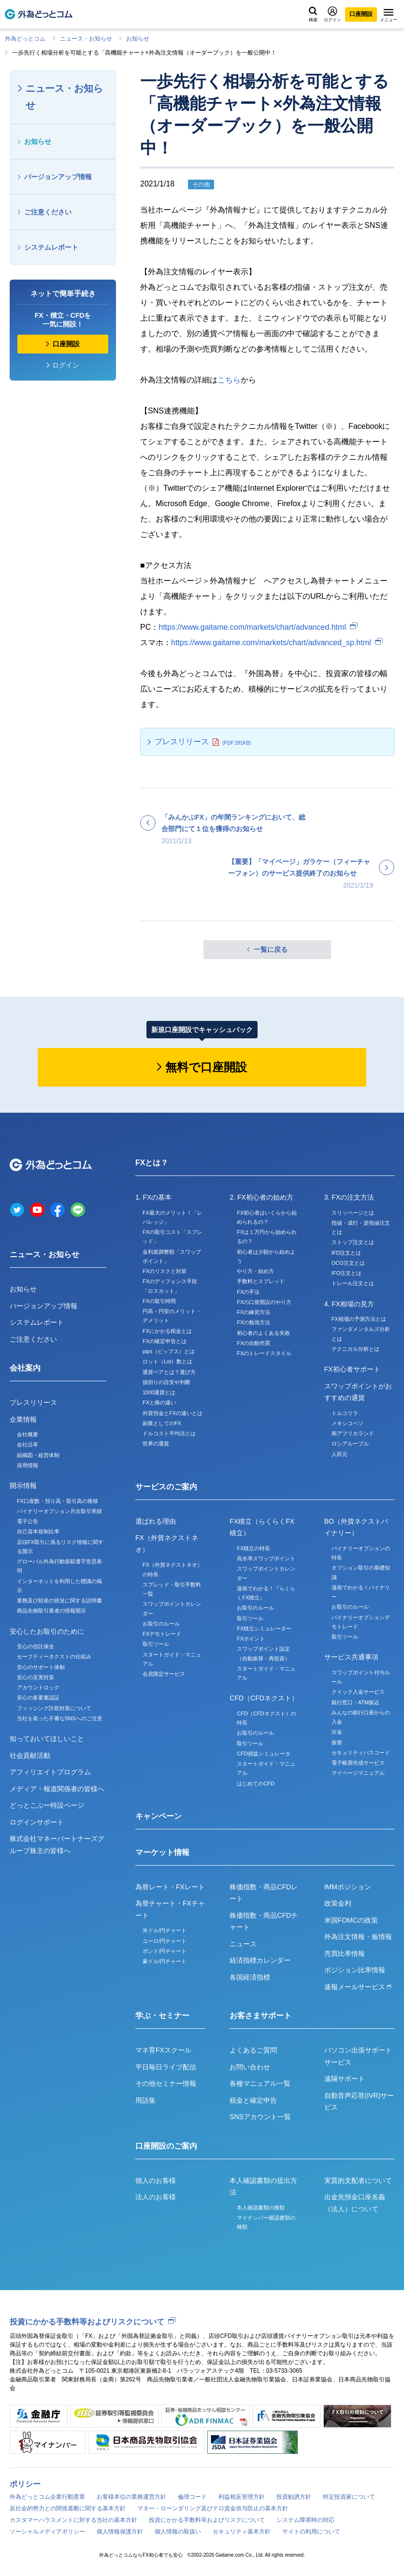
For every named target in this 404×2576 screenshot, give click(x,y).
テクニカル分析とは (355, 1349)
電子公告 (27, 1521)
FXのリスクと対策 (165, 1271)
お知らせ (137, 38)
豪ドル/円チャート (165, 1961)
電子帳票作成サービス (358, 1763)
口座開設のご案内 (166, 2146)
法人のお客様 (155, 2197)
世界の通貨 (156, 1443)
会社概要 (27, 1434)
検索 (313, 14)
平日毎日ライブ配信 (165, 2067)
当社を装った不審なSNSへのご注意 (59, 1718)
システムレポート (51, 247)
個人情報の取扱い (178, 2531)
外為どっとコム (25, 38)
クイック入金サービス (358, 1692)
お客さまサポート (260, 2015)
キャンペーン (158, 1816)
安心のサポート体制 (41, 1667)
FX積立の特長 (253, 1548)
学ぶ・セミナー (162, 2015)
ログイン (332, 14)
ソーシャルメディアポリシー (47, 2531)
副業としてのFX (162, 1423)
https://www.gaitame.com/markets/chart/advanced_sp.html (271, 642)
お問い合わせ (250, 2067)
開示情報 (23, 1485)
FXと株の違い (159, 1402)
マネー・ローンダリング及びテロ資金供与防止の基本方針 (212, 2508)
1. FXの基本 (153, 1197)
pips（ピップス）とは (169, 1351)
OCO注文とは (348, 1263)
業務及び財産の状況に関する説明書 (59, 1600)
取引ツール (156, 1644)
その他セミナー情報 (165, 2083)
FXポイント (251, 1639)
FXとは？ (151, 1163)
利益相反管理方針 (241, 2496)
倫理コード (192, 2496)
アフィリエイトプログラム (50, 1772)
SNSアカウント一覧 (260, 2117)
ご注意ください (48, 212)
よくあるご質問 (253, 2050)
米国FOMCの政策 (351, 1920)
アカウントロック (38, 1687)
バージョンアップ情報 (58, 177)
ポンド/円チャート (165, 1951)
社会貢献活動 (30, 1755)
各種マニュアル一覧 (260, 2083)
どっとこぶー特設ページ (47, 1805)
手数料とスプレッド (261, 1281)
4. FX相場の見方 (349, 1304)
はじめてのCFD (255, 1783)
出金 (337, 1732)
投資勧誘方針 (293, 2496)
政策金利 (337, 1903)
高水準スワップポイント (266, 1558)
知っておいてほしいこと (47, 1738)
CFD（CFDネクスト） (264, 1698)
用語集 (145, 2100)
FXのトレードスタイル (264, 1353)
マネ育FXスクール (163, 2050)
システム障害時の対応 (305, 2520)
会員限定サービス (164, 1674)
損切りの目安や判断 (166, 1382)
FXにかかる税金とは (167, 1331)
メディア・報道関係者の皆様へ (57, 1789)
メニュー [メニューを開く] (388, 15)
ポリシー (25, 2484)
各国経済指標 (250, 1977)
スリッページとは (353, 1213)
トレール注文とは (353, 1283)
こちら (229, 380)
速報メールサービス (358, 1987)
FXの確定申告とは (165, 1341)
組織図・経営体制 (38, 1455)
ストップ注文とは (353, 1242)
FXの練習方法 (253, 1312)
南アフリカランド (353, 1433)
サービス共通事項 (351, 1657)
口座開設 (361, 14)
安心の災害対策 (35, 1677)
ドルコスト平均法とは (169, 1433)
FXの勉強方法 (253, 1322)
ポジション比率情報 (354, 1970)
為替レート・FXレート (170, 1887)
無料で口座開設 (206, 1067)
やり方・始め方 (255, 1271)
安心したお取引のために (47, 1631)
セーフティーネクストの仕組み (54, 1656)
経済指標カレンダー (260, 1960)
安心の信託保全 (35, 1646)
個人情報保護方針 (120, 2531)
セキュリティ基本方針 (242, 2531)
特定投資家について (349, 2496)
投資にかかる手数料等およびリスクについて (87, 2322)
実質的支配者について (358, 2180)
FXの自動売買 (253, 1343)
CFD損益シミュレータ (263, 1753)
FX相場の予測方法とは (359, 1319)
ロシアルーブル (350, 1443)
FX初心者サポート (352, 1369)
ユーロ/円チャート (165, 1941)
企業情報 (23, 1419)
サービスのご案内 (166, 1487)
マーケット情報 (162, 1852)
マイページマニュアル (358, 1773)
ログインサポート (37, 1822)
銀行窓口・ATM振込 (355, 1702)
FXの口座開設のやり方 (264, 1302)
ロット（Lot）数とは (167, 1361)
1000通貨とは (159, 1392)
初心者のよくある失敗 (263, 1333)
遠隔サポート (344, 2078)
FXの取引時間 (159, 1301)
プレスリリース (182, 741)
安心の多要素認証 (38, 1697)
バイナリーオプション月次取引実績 (59, 1511)
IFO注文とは (346, 1273)
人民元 (339, 1454)
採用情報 (27, 1465)
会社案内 (25, 1368)
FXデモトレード (162, 1634)
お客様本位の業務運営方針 (131, 2496)
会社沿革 (27, 1444)
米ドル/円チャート (165, 1930)
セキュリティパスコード (361, 1752)
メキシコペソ (347, 1423)
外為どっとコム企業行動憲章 (47, 2496)
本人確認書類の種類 (261, 2207)
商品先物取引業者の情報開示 (51, 1611)
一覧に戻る (271, 949)
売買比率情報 (344, 1953)
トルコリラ (345, 1413)
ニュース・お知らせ (86, 38)
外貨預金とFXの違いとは (172, 1413)
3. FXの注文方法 (349, 1197)
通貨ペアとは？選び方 (169, 1372)
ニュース (243, 1944)
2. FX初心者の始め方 (261, 1197)
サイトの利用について (311, 2531)
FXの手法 (248, 1292)
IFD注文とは (346, 1253)
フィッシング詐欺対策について (54, 1708)
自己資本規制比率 (38, 1531)
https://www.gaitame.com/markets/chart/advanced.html (252, 627)
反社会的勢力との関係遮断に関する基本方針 (68, 2508)
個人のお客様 (155, 2180)
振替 (337, 1742)
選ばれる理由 (155, 1521)
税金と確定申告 (253, 2100)
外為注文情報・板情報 (358, 1936)
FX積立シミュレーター (264, 1628)
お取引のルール (161, 1624)
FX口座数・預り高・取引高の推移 (57, 1501)
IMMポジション (347, 1887)
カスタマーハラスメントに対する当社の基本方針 (73, 2520)
